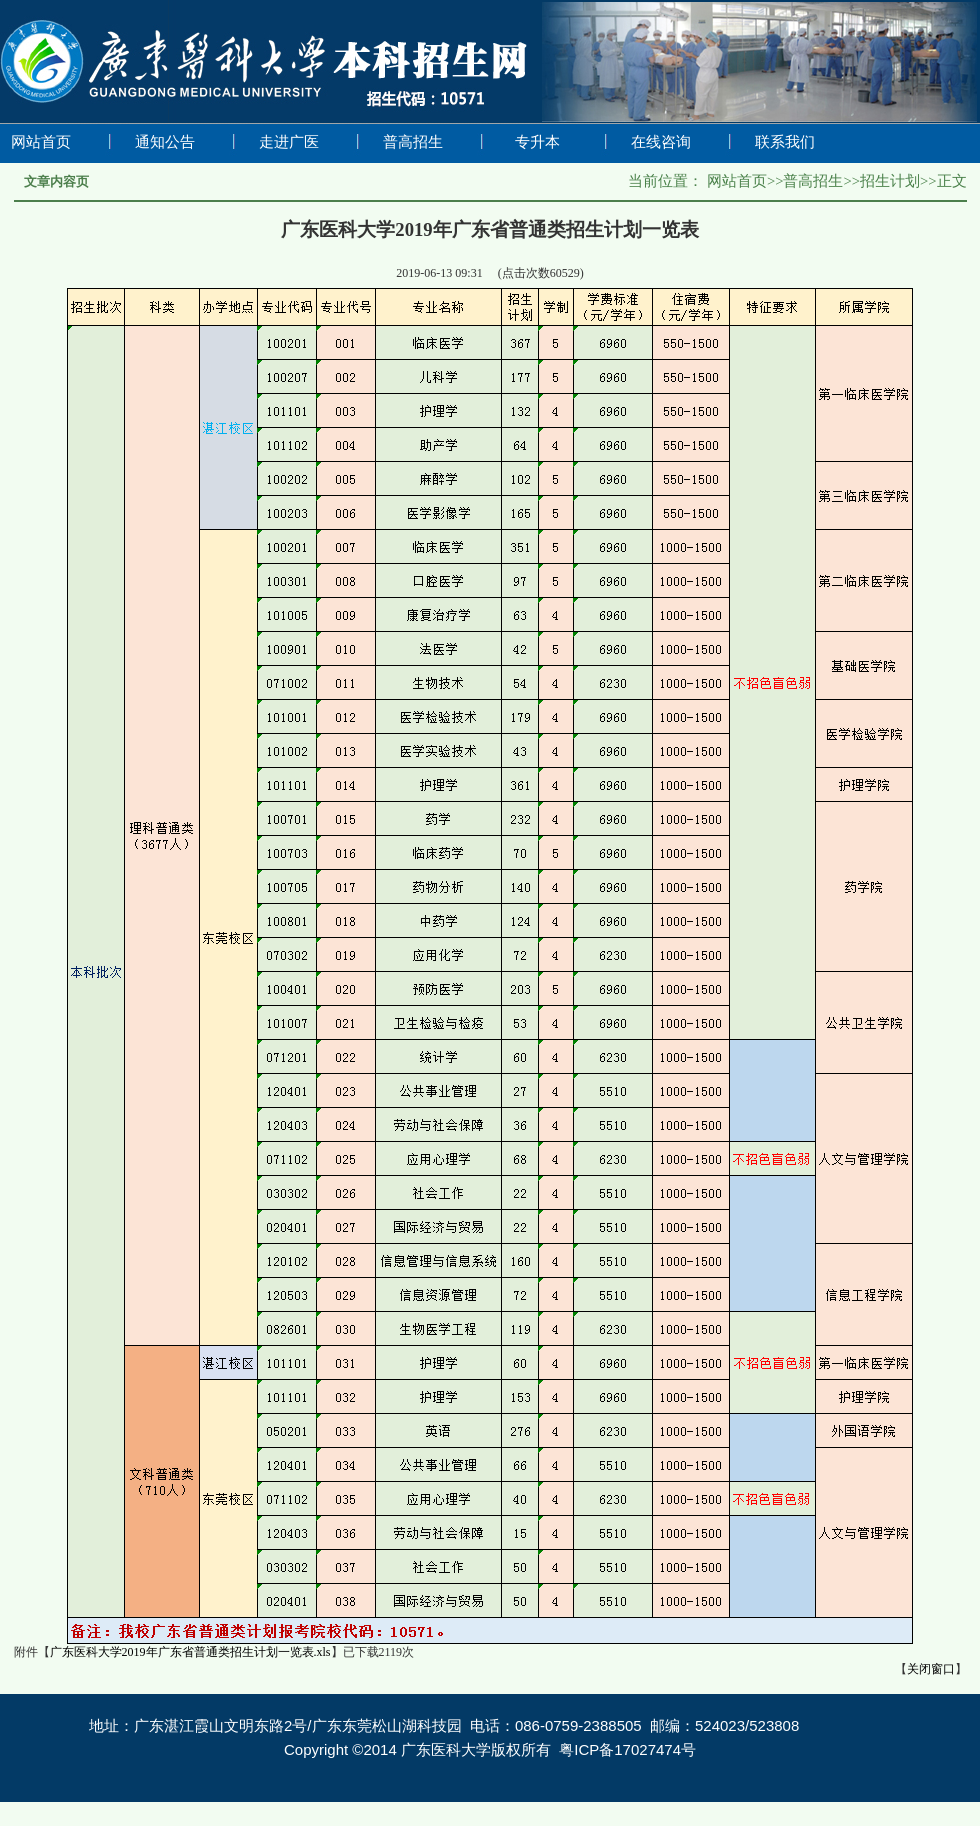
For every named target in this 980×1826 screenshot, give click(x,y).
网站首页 (41, 142)
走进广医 (289, 142)
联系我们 (785, 142)
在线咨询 (661, 142)
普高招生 (413, 142)
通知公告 (165, 142)
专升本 (537, 142)
